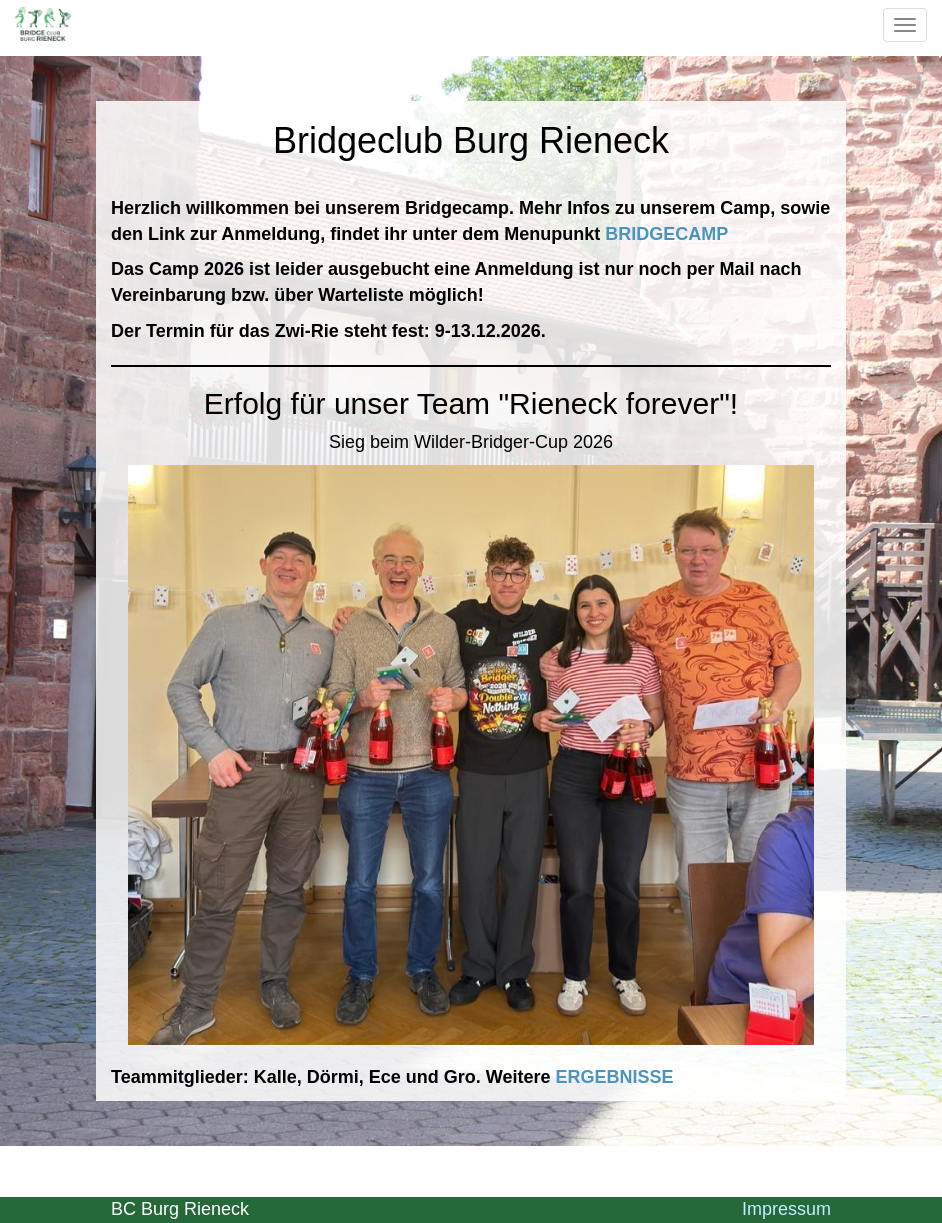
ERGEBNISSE (614, 1077)
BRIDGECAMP (666, 234)
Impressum (786, 1209)
